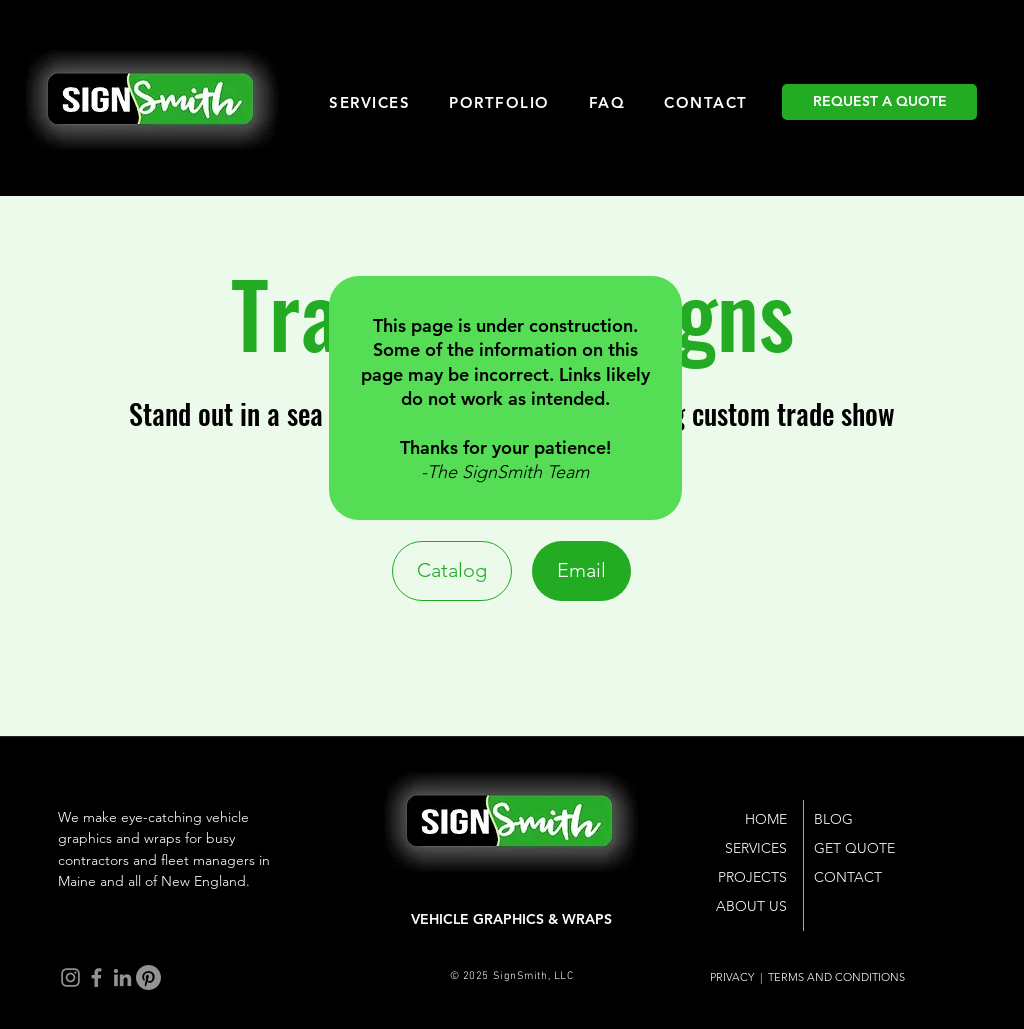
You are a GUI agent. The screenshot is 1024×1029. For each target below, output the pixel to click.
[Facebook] (96, 977)
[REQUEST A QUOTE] (879, 102)
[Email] (581, 571)
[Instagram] (70, 977)
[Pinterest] (148, 977)
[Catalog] (452, 571)
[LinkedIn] (122, 977)
